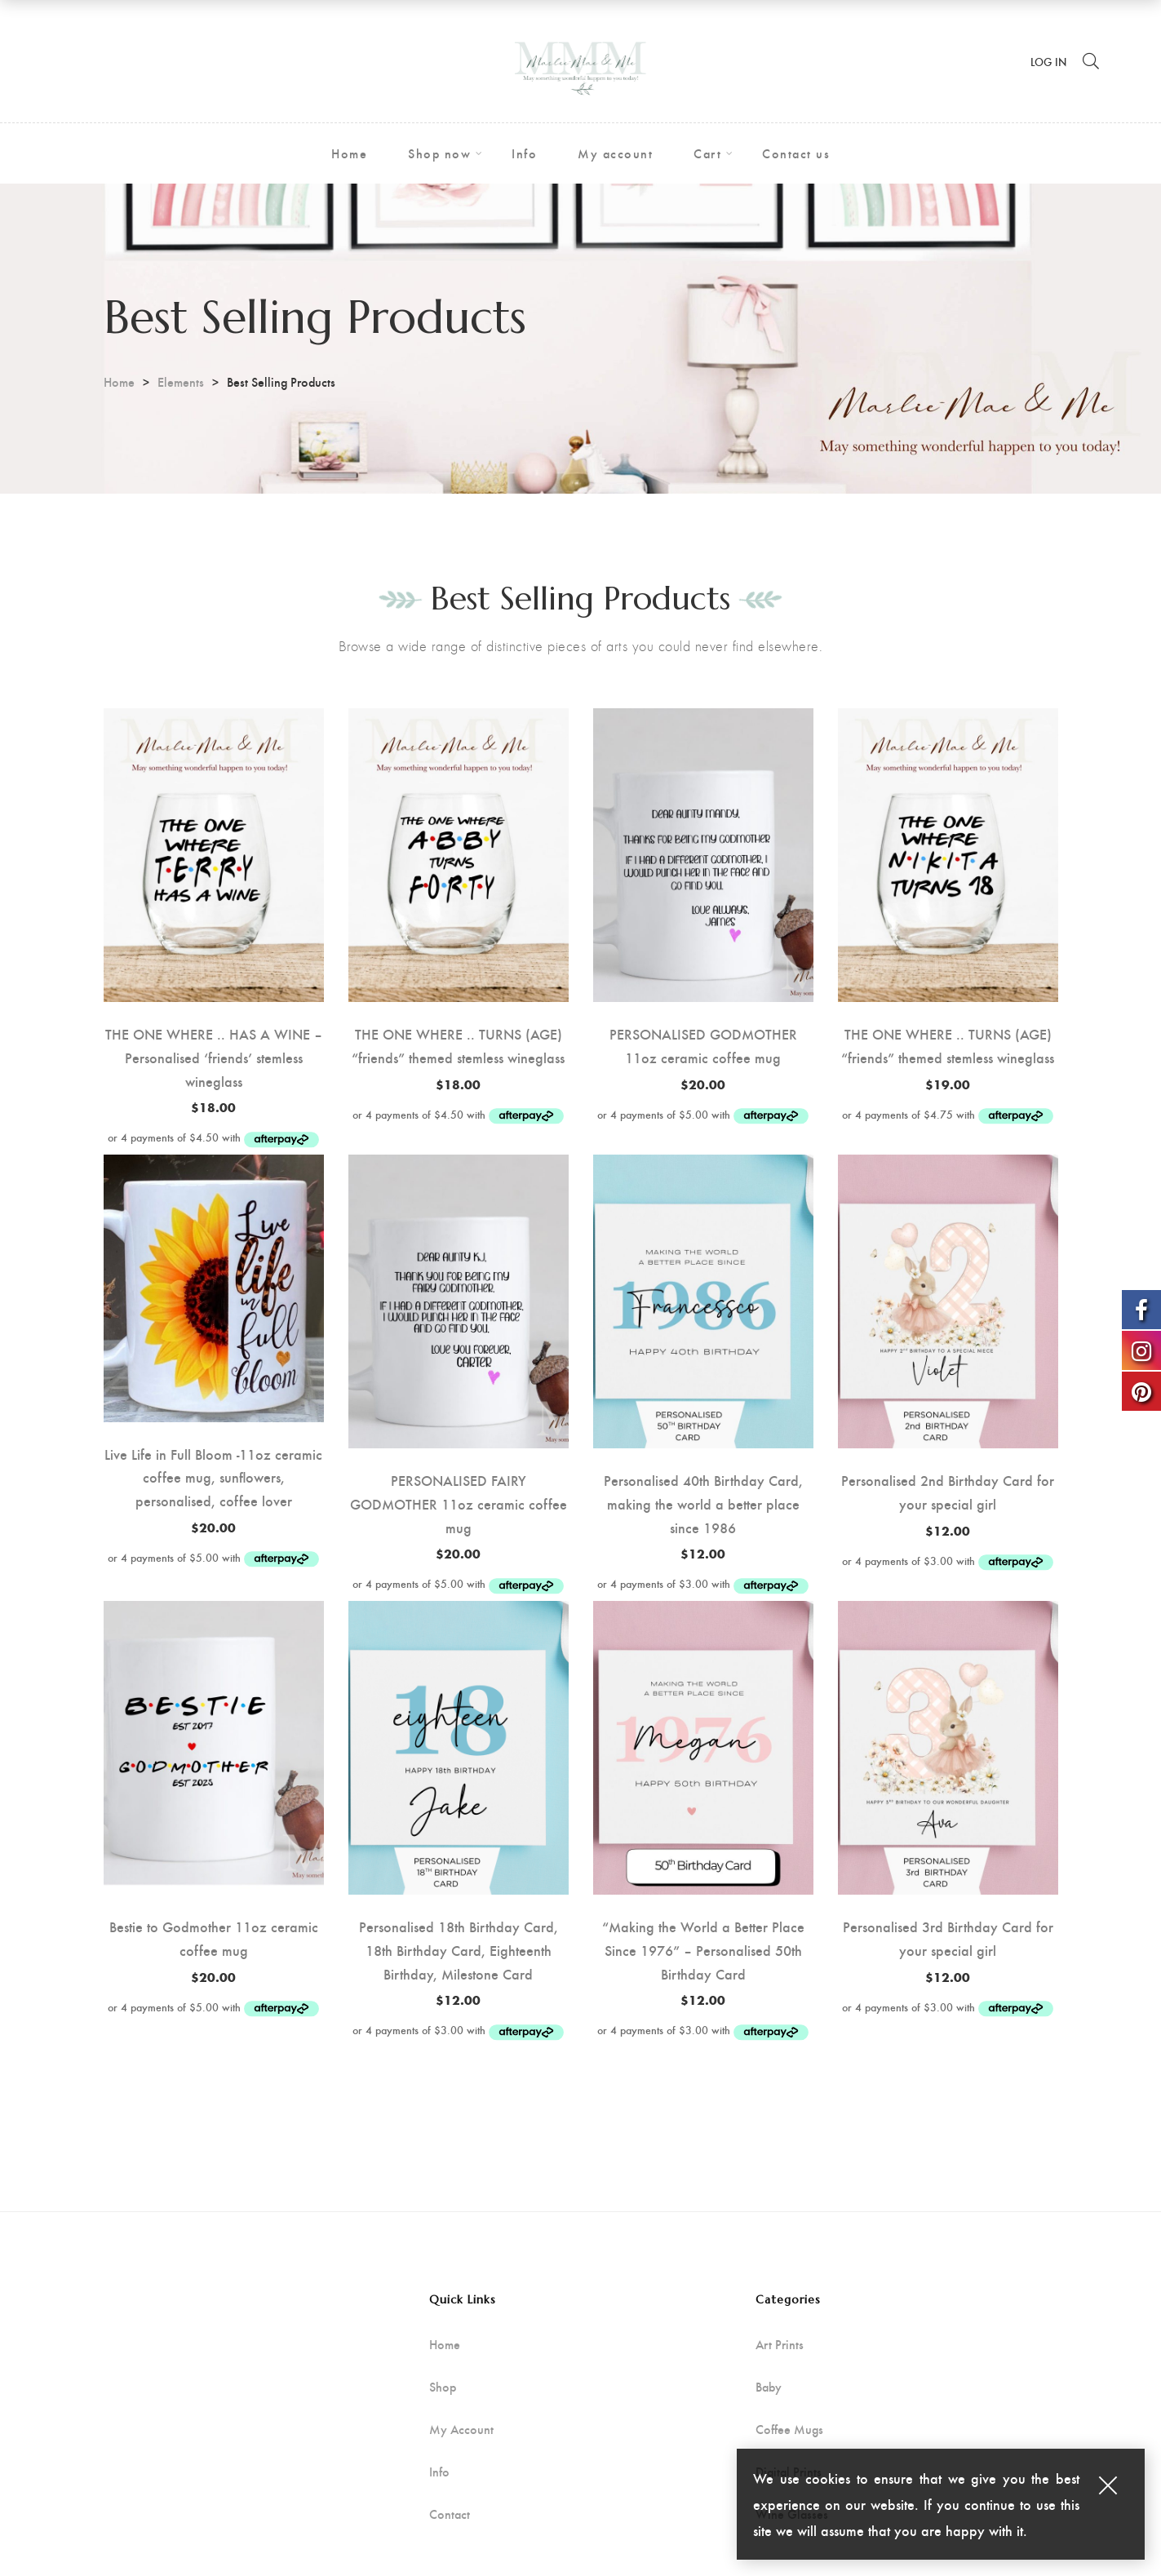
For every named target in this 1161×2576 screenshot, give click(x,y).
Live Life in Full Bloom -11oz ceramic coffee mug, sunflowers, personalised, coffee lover (213, 1477)
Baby (769, 2387)
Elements (180, 381)
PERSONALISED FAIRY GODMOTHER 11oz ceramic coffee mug (458, 1503)
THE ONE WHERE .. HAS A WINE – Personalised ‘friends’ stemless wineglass (213, 1057)
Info (439, 2471)
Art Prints (780, 2344)
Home (119, 381)
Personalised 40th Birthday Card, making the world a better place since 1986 (703, 1503)
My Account (461, 2429)
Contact (449, 2514)
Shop (442, 2387)
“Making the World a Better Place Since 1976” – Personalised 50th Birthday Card (703, 1950)
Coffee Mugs (789, 2429)
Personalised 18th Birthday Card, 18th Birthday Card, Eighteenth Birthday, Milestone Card (458, 1950)
